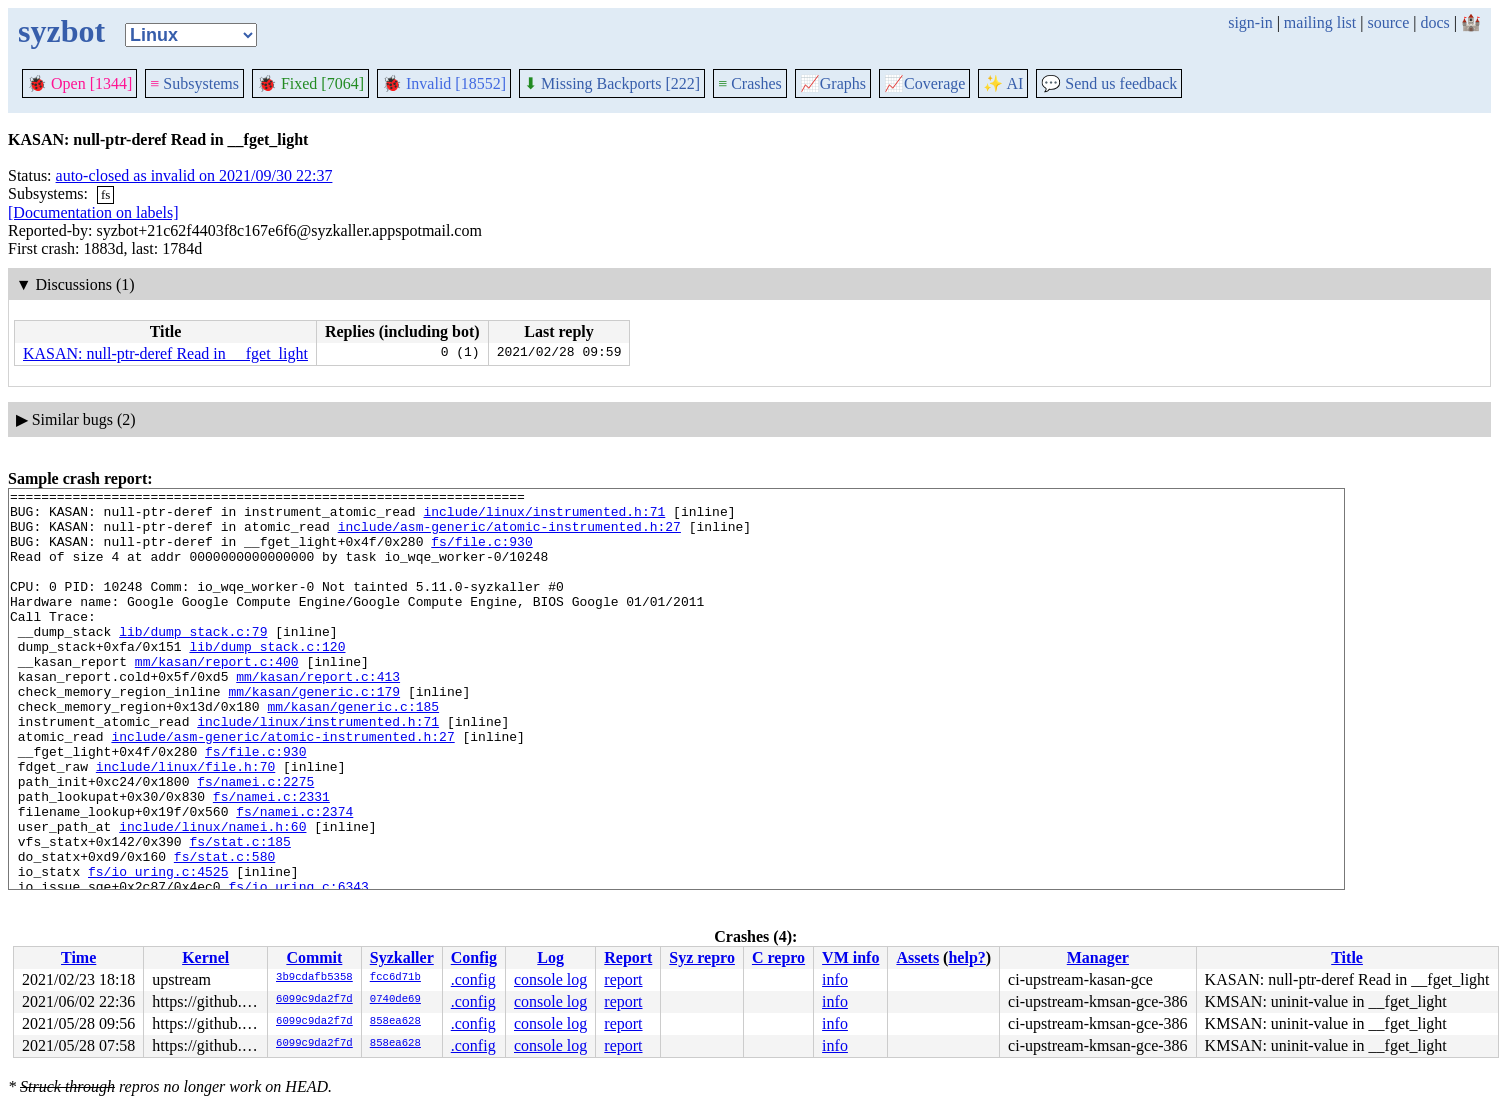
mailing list (1320, 22)
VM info (850, 957)
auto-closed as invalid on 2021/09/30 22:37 (194, 175)
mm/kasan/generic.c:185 (353, 751)
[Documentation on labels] (93, 212)
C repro (778, 957)
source (1389, 22)
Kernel (205, 957)
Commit (314, 957)
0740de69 (395, 1000)
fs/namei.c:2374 (294, 877)
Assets (917, 957)
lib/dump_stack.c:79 (193, 661)
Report (628, 957)
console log (550, 979)
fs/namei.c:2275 (255, 841)
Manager (1098, 957)
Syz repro (702, 957)
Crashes (750, 83)
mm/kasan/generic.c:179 (314, 733)
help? (966, 957)
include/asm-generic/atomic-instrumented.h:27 (509, 535)
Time (78, 957)
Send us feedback (1109, 83)
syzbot (61, 31)
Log (550, 957)
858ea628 (395, 1022)
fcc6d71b (395, 978)
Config (474, 957)
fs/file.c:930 (481, 553)
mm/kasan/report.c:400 (217, 697)
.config (473, 979)
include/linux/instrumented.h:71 (544, 517)
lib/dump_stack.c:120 (267, 679)
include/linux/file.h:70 (185, 823)
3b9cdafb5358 (314, 978)
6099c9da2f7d (314, 1000)
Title (1347, 957)
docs (1434, 22)
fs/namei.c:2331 (271, 859)
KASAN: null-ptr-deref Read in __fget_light (165, 353)
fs (105, 194)
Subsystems (194, 83)
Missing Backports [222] (612, 83)
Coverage (924, 83)
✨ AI (1003, 83)
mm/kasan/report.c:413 (318, 715)
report (623, 979)
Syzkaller (402, 957)
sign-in (1250, 22)
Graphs (833, 83)
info (835, 979)
